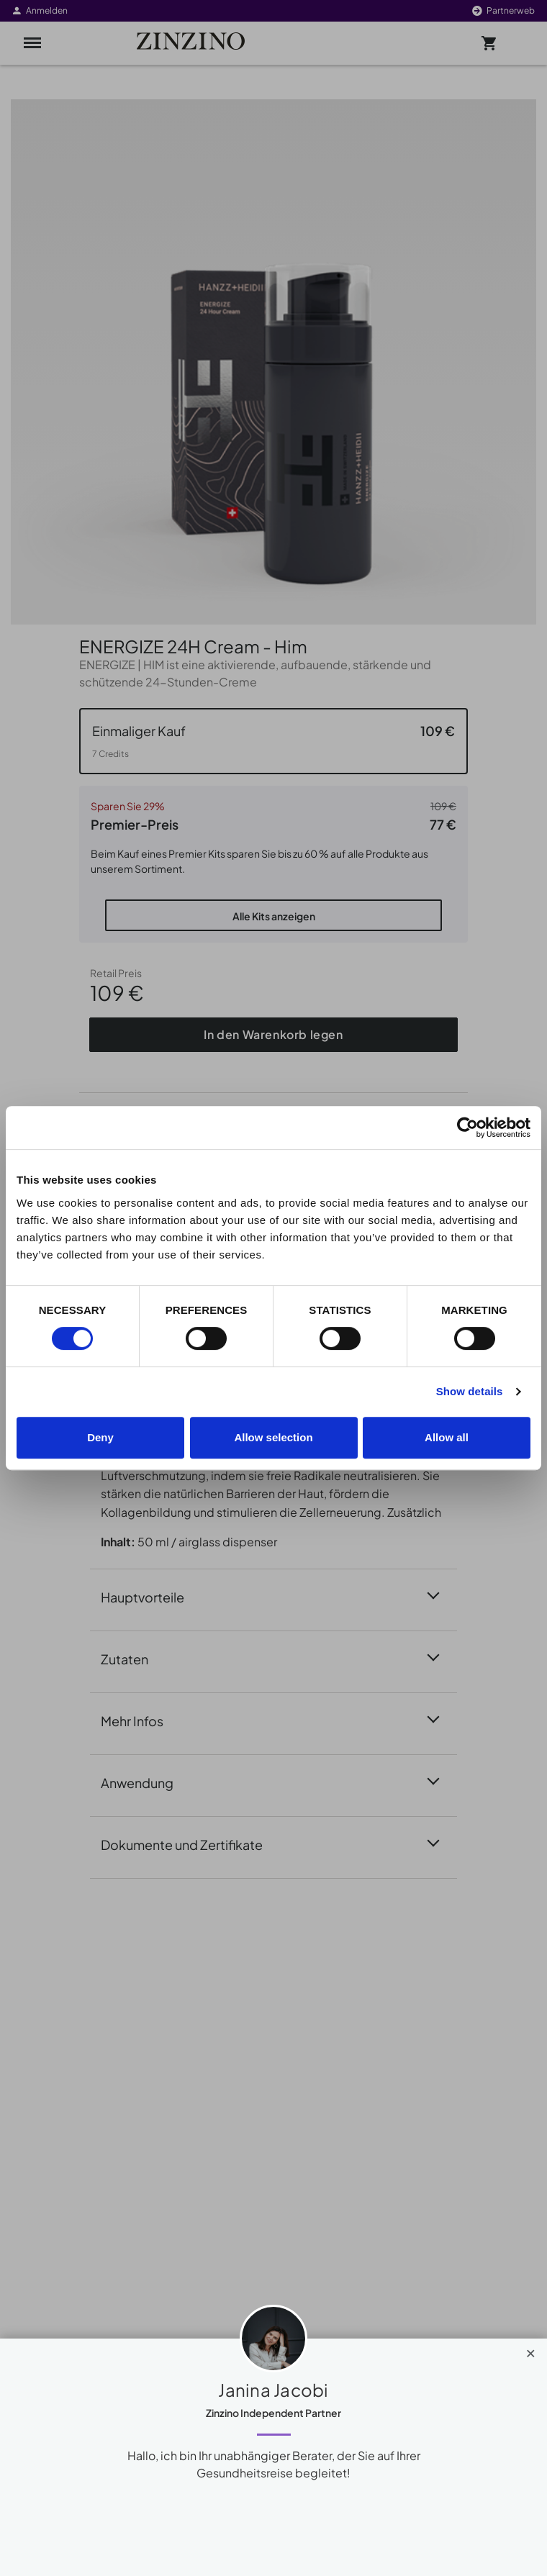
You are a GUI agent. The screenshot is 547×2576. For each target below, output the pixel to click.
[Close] (530, 2350)
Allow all (447, 1437)
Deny (100, 1437)
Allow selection (273, 1437)
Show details (469, 1391)
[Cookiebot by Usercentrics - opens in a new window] (467, 1127)
